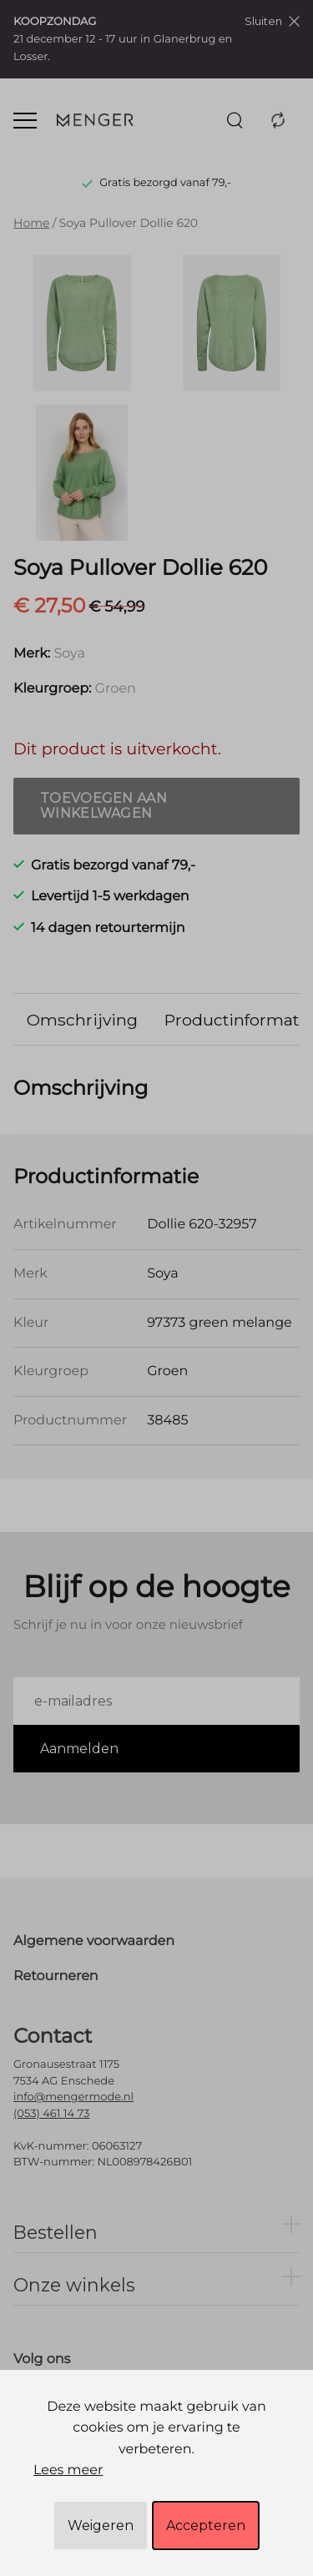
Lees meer (68, 2470)
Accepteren (205, 2525)
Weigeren (101, 2525)
